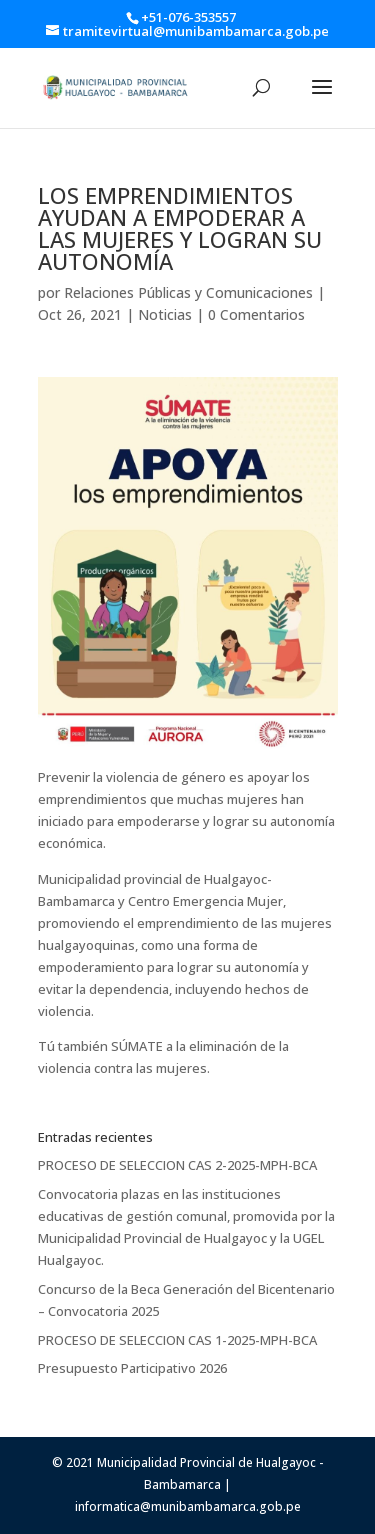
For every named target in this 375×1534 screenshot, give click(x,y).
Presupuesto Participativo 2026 (132, 1368)
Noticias (165, 314)
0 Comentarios (256, 314)
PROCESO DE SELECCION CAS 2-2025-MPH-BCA (177, 1165)
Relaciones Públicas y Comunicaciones (188, 292)
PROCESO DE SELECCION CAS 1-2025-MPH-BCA (177, 1340)
